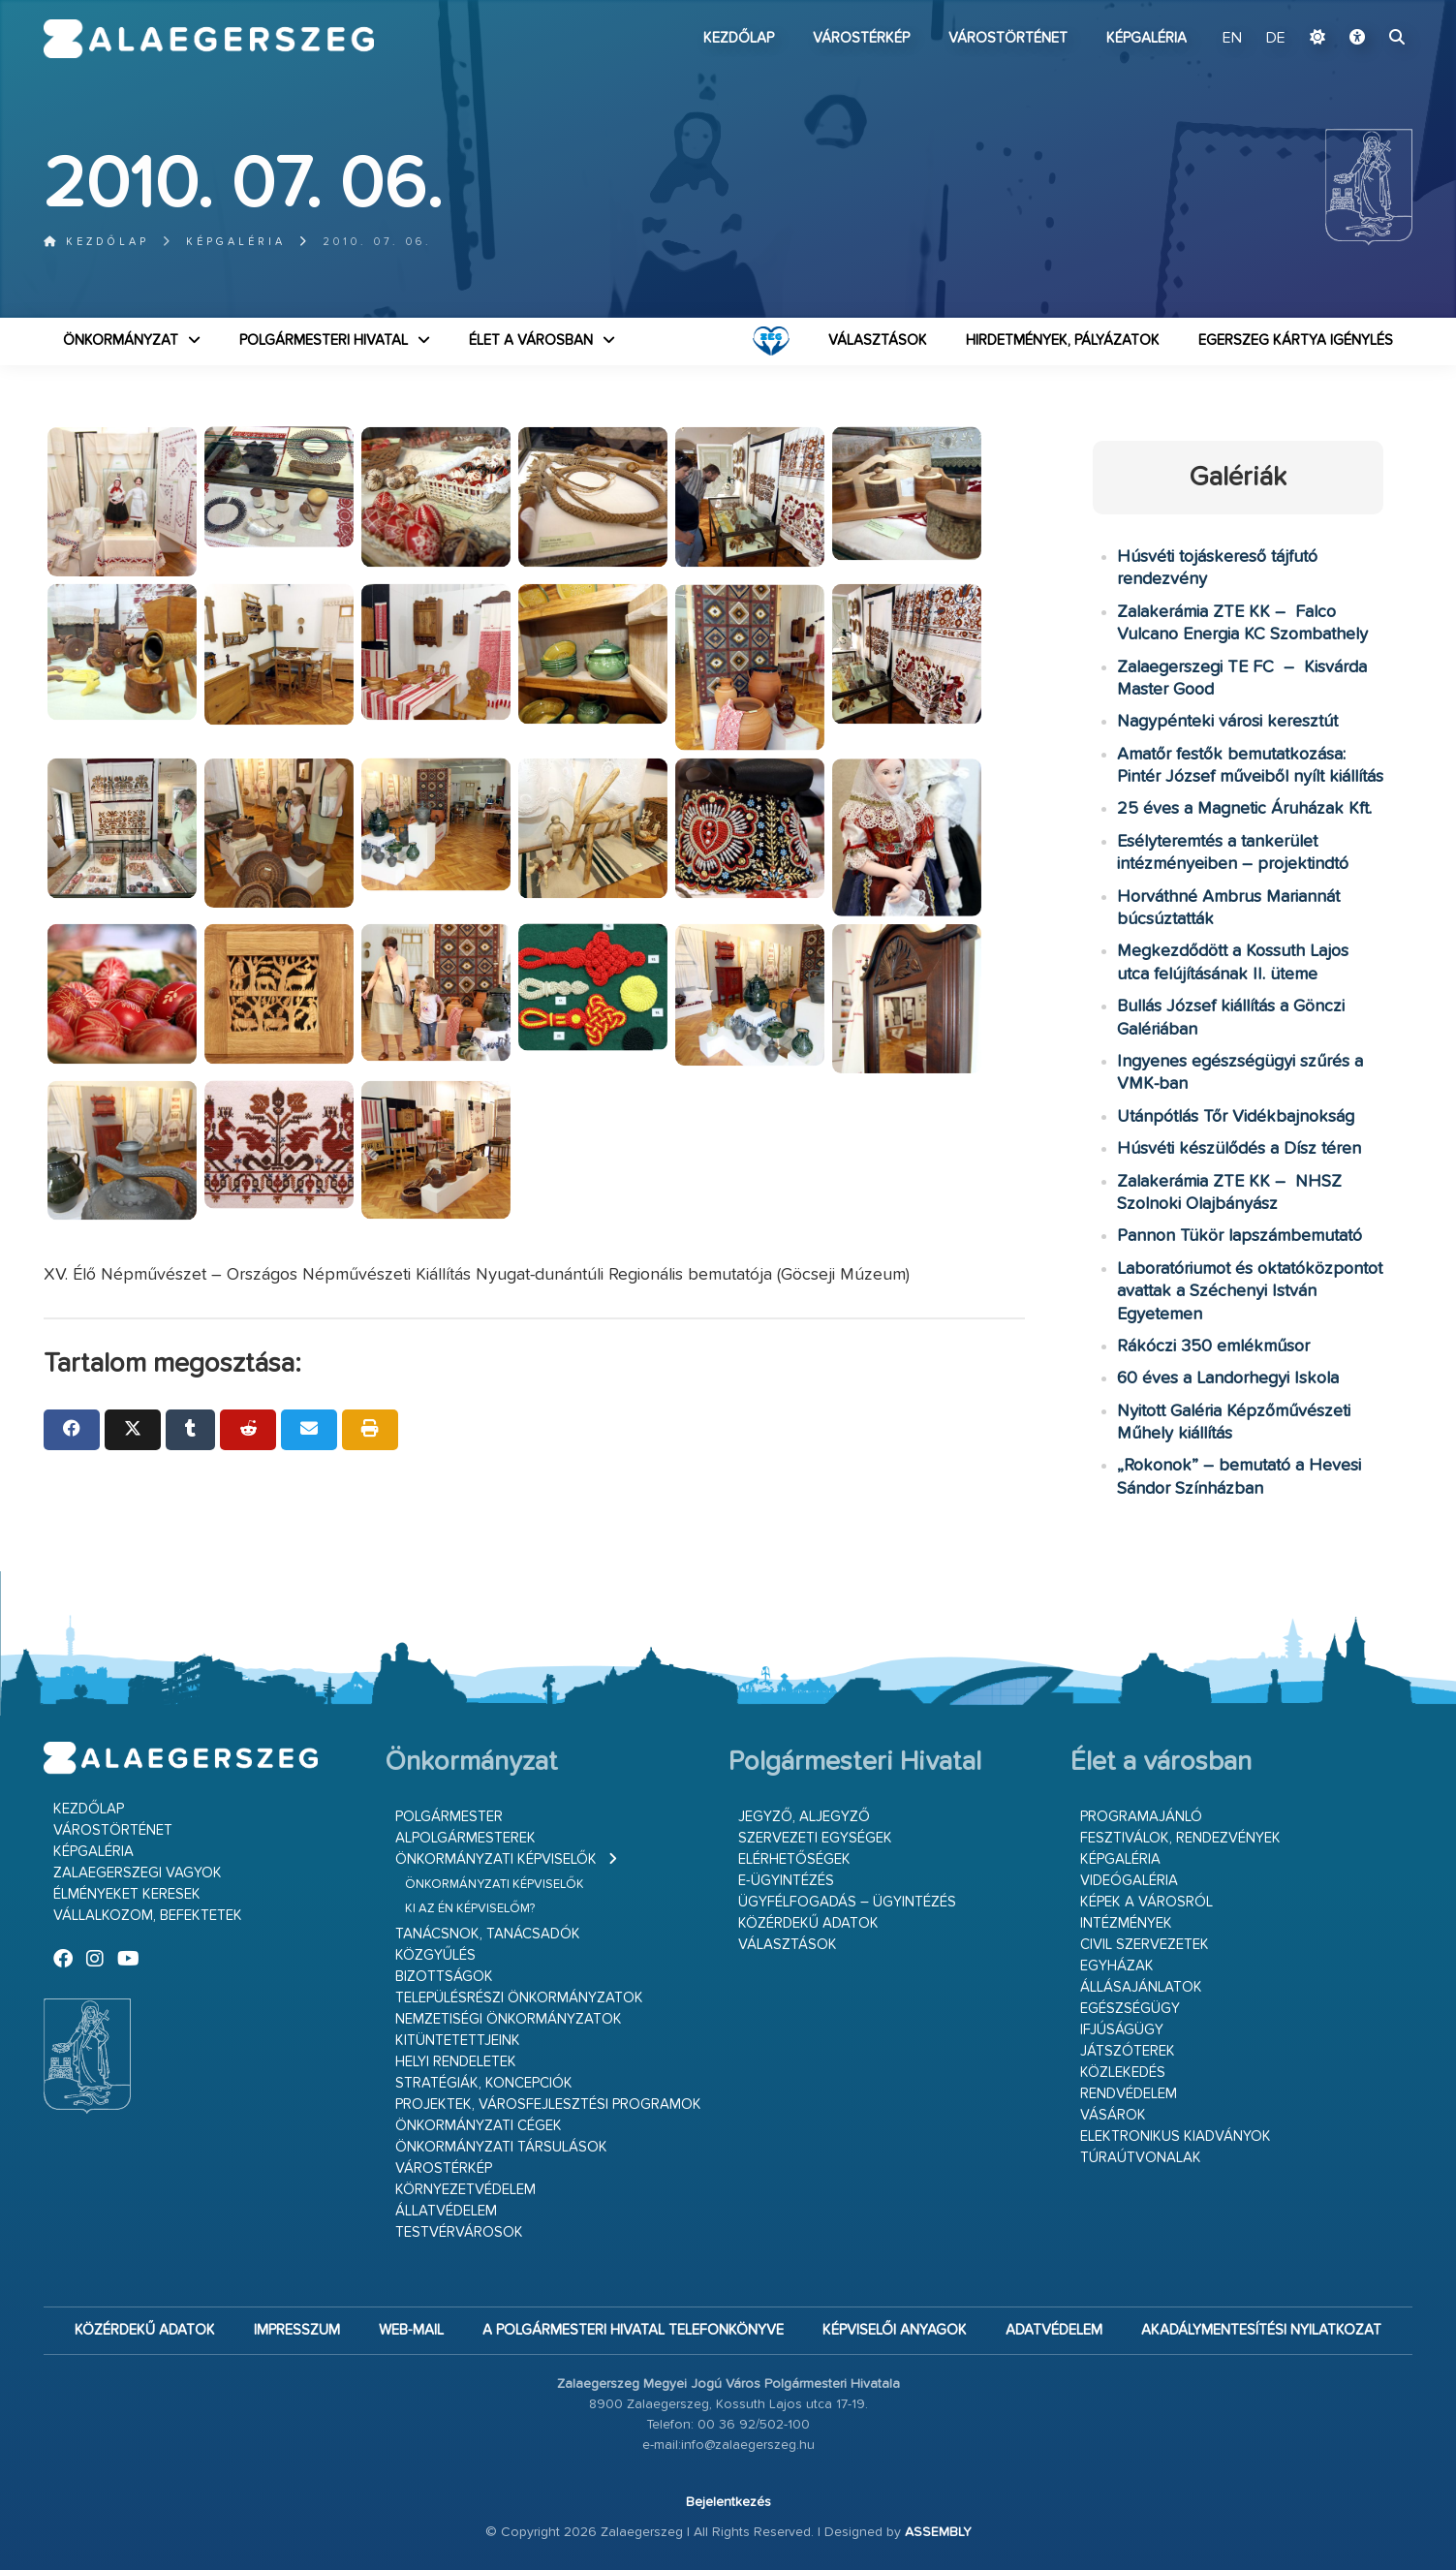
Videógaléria (1129, 1880)
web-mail (411, 2330)
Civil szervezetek (1144, 1944)
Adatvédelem (1054, 2330)
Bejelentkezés (728, 2502)
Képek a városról (1146, 1902)
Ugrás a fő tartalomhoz (1364, 9)
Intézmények (1126, 1923)
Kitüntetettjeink (457, 2040)
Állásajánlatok (1141, 1987)
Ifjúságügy (1121, 2030)
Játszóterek (1127, 2051)
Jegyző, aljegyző (804, 1817)
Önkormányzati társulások (501, 2147)
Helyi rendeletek (455, 2062)
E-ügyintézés (786, 1880)
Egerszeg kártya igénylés (1295, 340)
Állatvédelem (446, 2211)
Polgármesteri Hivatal (323, 340)
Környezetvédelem (465, 2190)
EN (1232, 38)
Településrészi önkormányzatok (519, 1998)
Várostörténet (1008, 38)
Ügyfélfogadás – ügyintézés (847, 1902)
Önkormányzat (120, 340)
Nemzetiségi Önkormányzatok (508, 2019)
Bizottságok (444, 1976)
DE (1276, 38)
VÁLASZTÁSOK (877, 340)
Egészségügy (1130, 2008)
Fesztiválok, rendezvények (1180, 1838)
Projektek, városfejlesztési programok (548, 2104)
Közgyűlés (435, 1955)
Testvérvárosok (459, 2232)
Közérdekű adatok (808, 1923)
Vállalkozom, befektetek (147, 1915)
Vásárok (1113, 2115)
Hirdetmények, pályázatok (1063, 340)
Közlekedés (1122, 2072)
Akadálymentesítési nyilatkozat (1261, 2330)
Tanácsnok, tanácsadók (487, 1934)
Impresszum (297, 2330)
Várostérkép (861, 38)
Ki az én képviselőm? (470, 1909)
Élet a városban (531, 340)
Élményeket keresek (127, 1894)
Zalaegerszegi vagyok (137, 1873)
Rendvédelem (1128, 2094)
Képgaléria (1146, 38)
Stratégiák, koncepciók (484, 2083)
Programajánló (1141, 1817)
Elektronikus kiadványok (1175, 2136)
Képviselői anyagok (894, 2330)
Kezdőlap (738, 38)
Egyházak (1117, 1966)
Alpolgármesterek (465, 1838)
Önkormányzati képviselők (496, 1859)
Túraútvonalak (1140, 2158)
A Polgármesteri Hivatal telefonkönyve (633, 2330)
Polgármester (449, 1817)
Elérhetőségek (794, 1859)
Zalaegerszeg (209, 38)
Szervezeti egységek (815, 1838)
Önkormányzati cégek (478, 2126)
